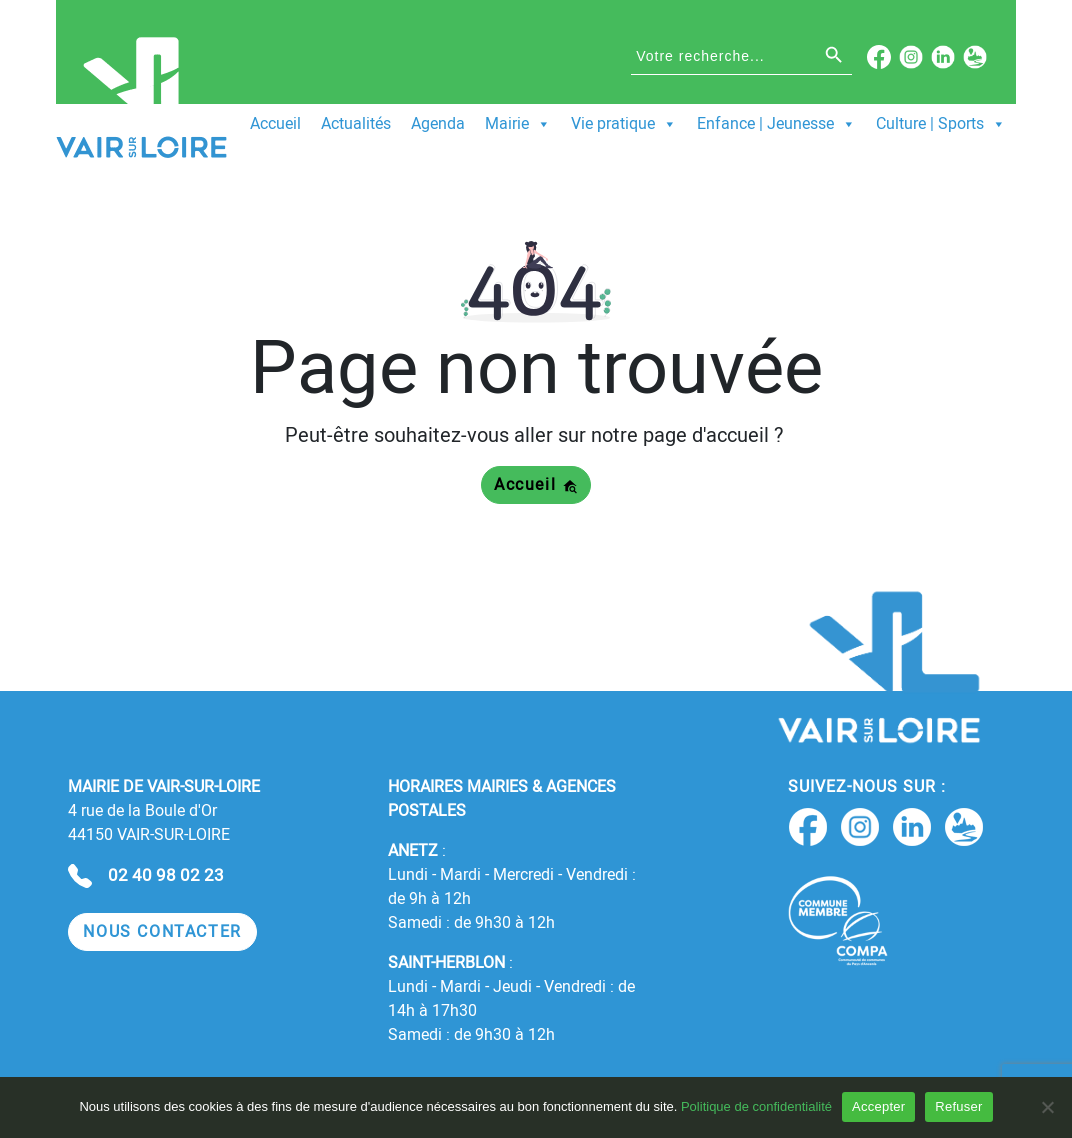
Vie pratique (624, 123)
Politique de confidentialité (756, 1106)
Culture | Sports (941, 123)
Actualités (356, 123)
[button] (162, 932)
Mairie (518, 123)
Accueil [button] (536, 484)
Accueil (275, 123)
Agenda (438, 123)
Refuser (958, 1106)
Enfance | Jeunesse (776, 123)
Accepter (878, 1106)
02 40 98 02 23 (166, 875)
